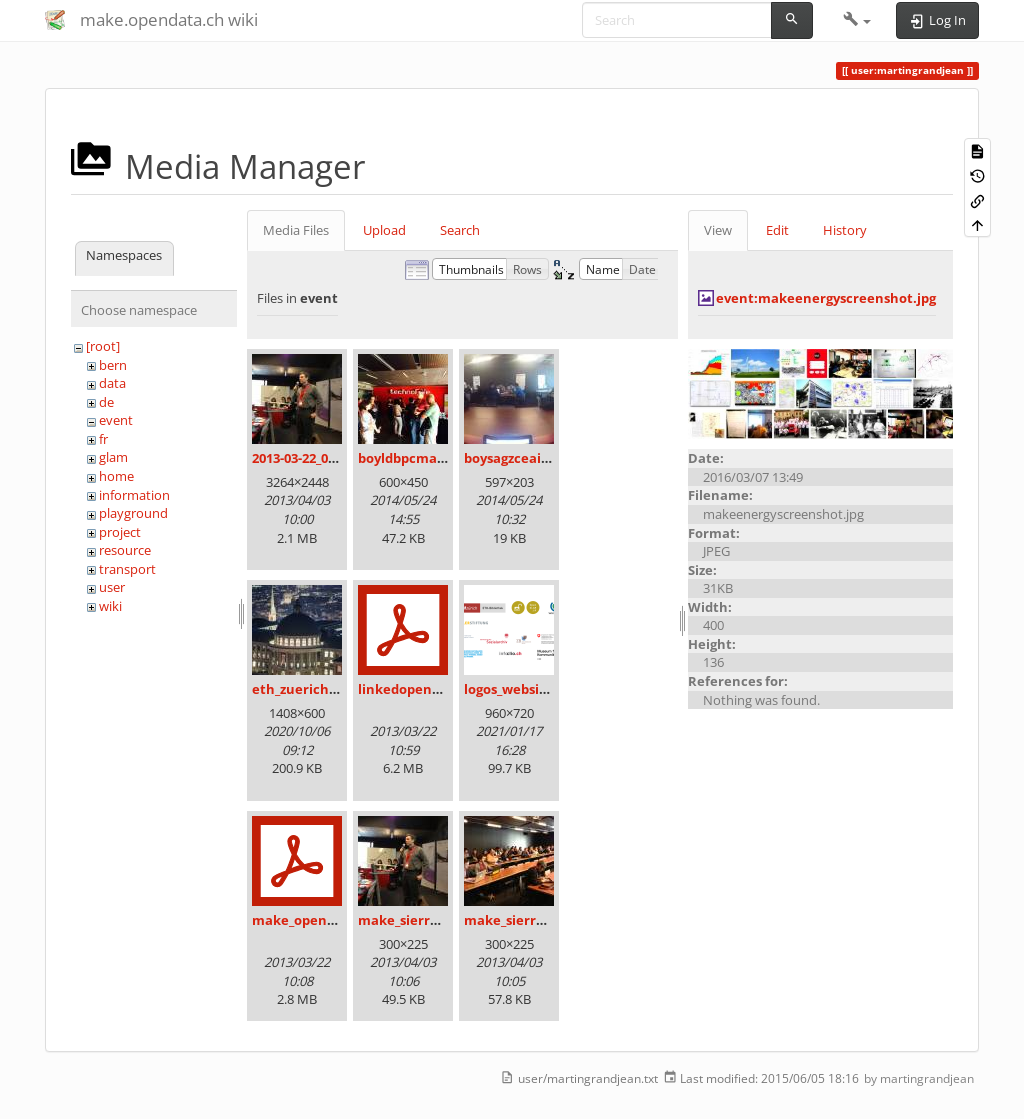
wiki (110, 606)
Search (460, 230)
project (120, 532)
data (112, 383)
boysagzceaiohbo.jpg (530, 458)
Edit (777, 230)
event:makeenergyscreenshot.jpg (826, 298)
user (112, 587)
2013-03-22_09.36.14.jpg (323, 458)
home (116, 476)
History (845, 230)
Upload (384, 230)
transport (127, 569)
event (116, 420)
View (718, 230)
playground (133, 513)
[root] (103, 346)
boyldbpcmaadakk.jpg (429, 458)
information (134, 495)
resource (125, 550)
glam (113, 457)
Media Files (296, 230)
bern (113, 365)
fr (103, 439)
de (106, 402)
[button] (857, 20)
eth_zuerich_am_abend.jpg (338, 689)
